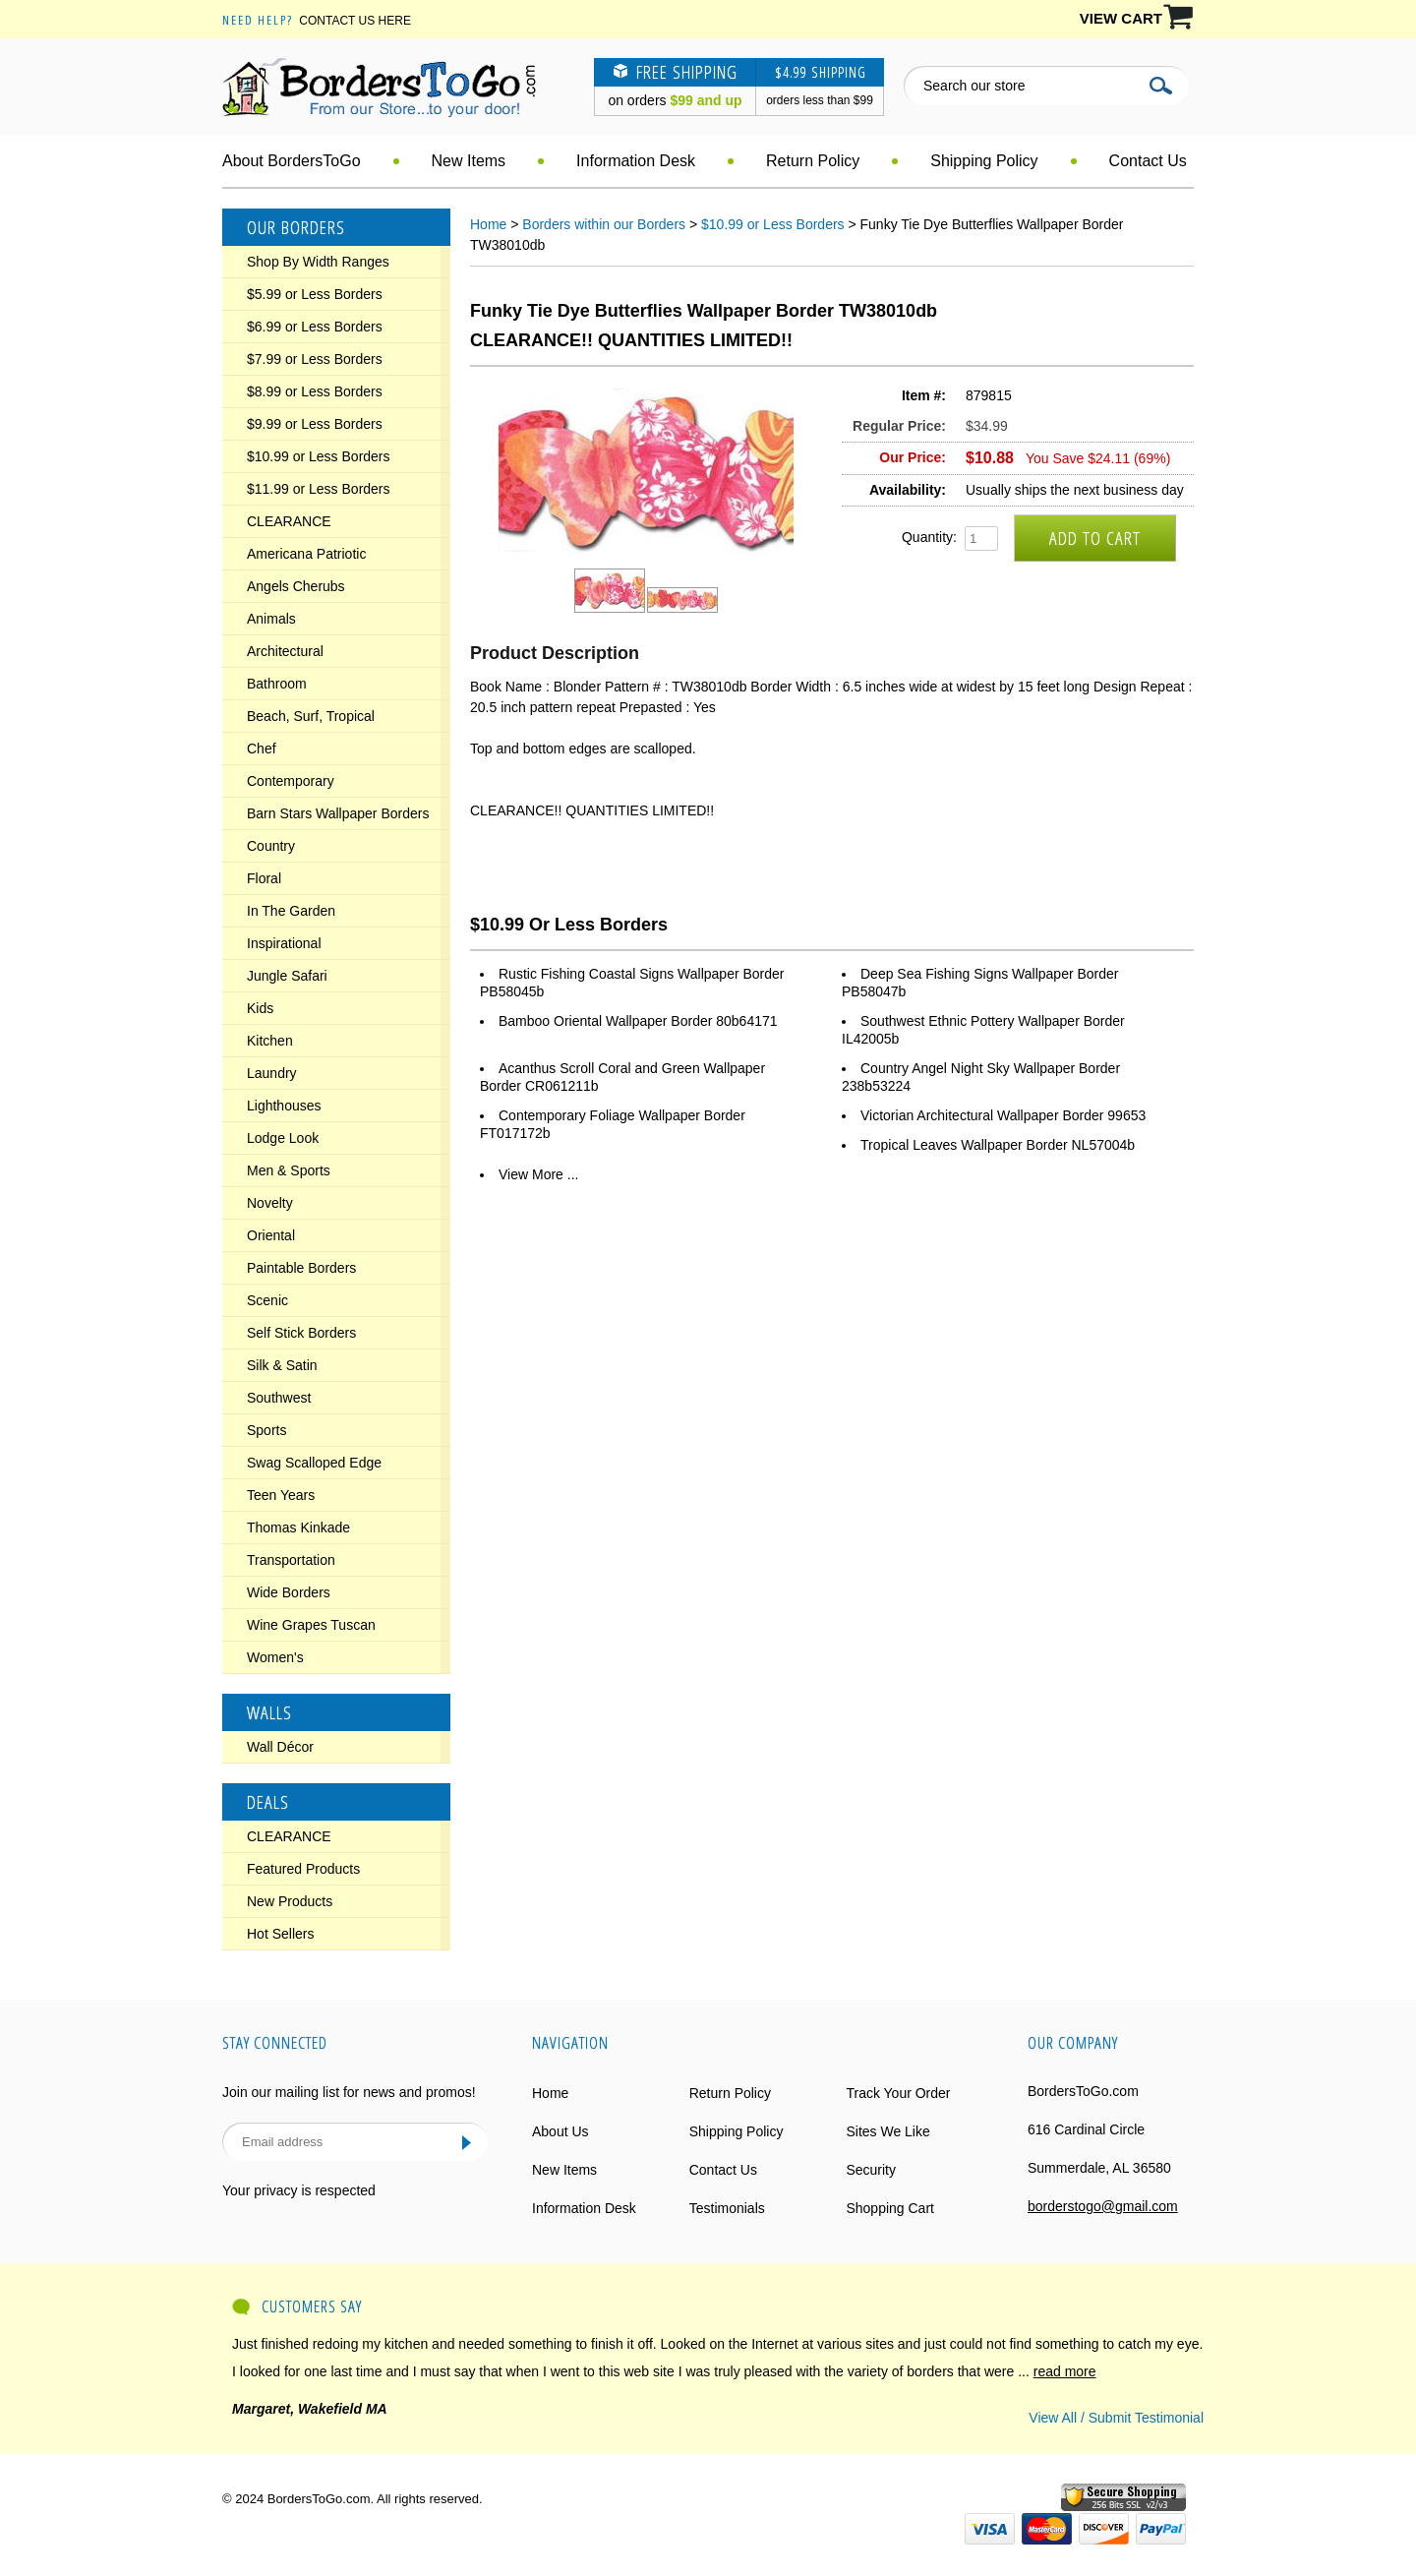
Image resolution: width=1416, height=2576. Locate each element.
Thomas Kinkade (298, 1527)
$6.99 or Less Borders (315, 326)
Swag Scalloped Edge (314, 1462)
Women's (275, 1657)
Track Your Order (898, 2093)
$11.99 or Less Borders (318, 489)
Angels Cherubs (296, 586)
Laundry (272, 1073)
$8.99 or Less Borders (315, 391)
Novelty (270, 1203)
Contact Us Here (355, 21)
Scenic (267, 1300)
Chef (261, 748)
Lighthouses (284, 1105)
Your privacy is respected (299, 2190)
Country (271, 846)
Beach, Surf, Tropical (311, 716)
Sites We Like (887, 2131)
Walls (269, 1712)
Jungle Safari (287, 976)
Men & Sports (288, 1170)
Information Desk (635, 160)
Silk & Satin (282, 1365)
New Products (289, 1901)
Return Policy (812, 160)
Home (488, 224)
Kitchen (270, 1040)
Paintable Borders (301, 1268)
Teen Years (281, 1495)
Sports (266, 1430)
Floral (264, 878)
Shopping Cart (890, 2208)
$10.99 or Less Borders (318, 456)
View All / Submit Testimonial (1116, 2418)
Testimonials (727, 2208)
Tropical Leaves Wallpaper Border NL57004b (997, 1145)
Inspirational (284, 943)
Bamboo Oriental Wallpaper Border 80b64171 (638, 1021)
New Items (469, 160)
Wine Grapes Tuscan (311, 1625)
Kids (260, 1008)
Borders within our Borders (603, 224)
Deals (268, 1802)
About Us (560, 2131)
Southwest (279, 1398)
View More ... (538, 1174)
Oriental (271, 1235)
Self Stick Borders (301, 1333)
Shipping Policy (983, 160)
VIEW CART (1121, 18)
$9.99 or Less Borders (315, 424)
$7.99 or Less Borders (315, 359)
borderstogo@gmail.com (1103, 2206)
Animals (271, 619)
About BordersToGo (291, 160)
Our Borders (296, 227)
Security (871, 2170)
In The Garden (291, 911)
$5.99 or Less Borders (315, 294)
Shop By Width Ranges (318, 262)
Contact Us (1148, 160)
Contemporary (290, 781)
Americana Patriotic (306, 554)
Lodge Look (283, 1138)
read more (1064, 2371)
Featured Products (303, 1869)
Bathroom (277, 683)
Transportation (291, 1560)
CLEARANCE (289, 521)
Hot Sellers (280, 1934)
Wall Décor (280, 1747)
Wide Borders (288, 1592)
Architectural (285, 651)
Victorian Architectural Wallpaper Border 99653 (1003, 1115)
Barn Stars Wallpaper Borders (338, 813)
